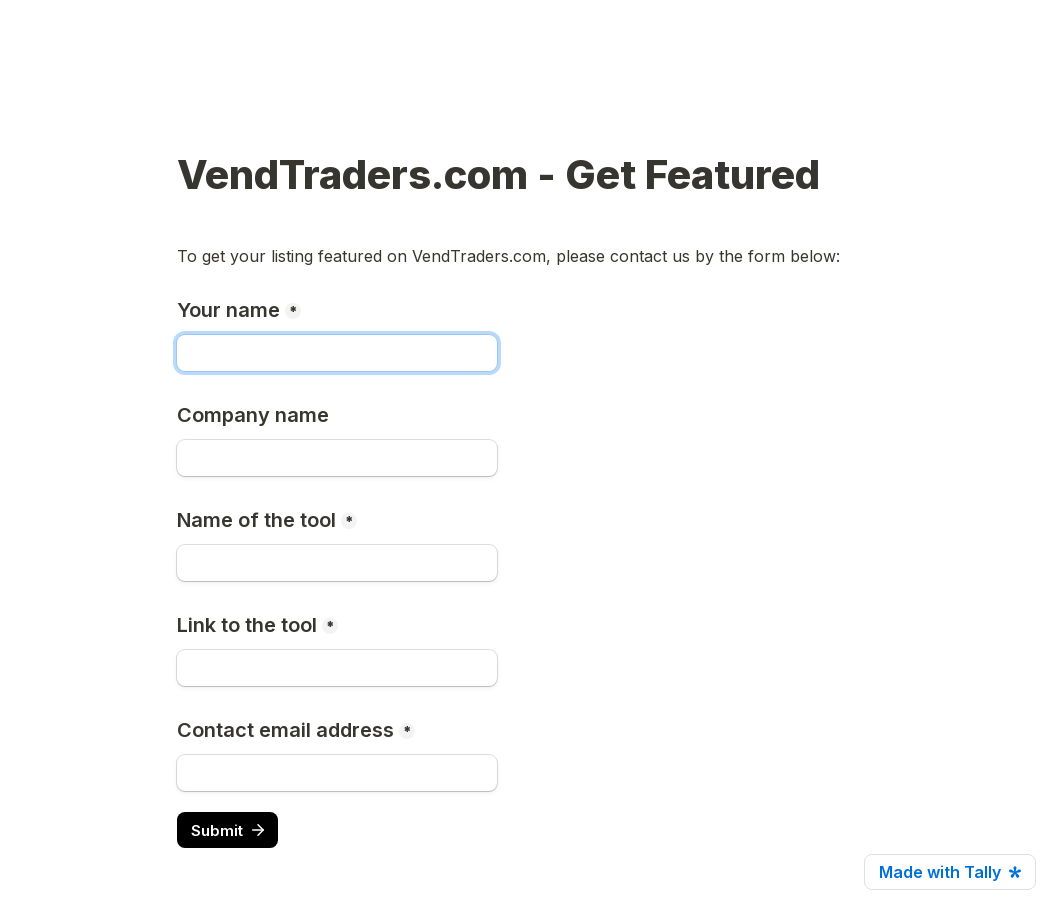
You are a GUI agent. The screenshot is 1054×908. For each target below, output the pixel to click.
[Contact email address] (337, 773)
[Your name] (337, 353)
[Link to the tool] (337, 668)
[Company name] (337, 458)
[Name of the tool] (337, 563)
